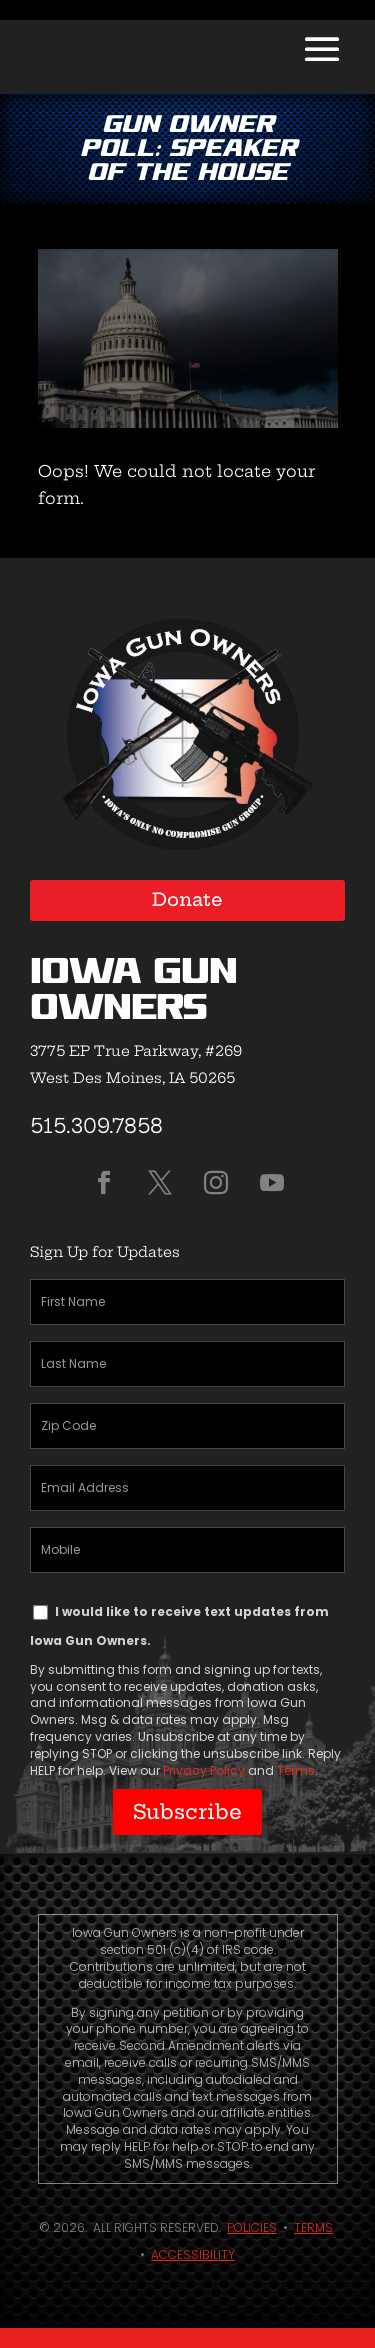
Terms (296, 1770)
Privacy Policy (204, 1770)
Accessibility (193, 2254)
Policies (252, 2227)
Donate (187, 899)
